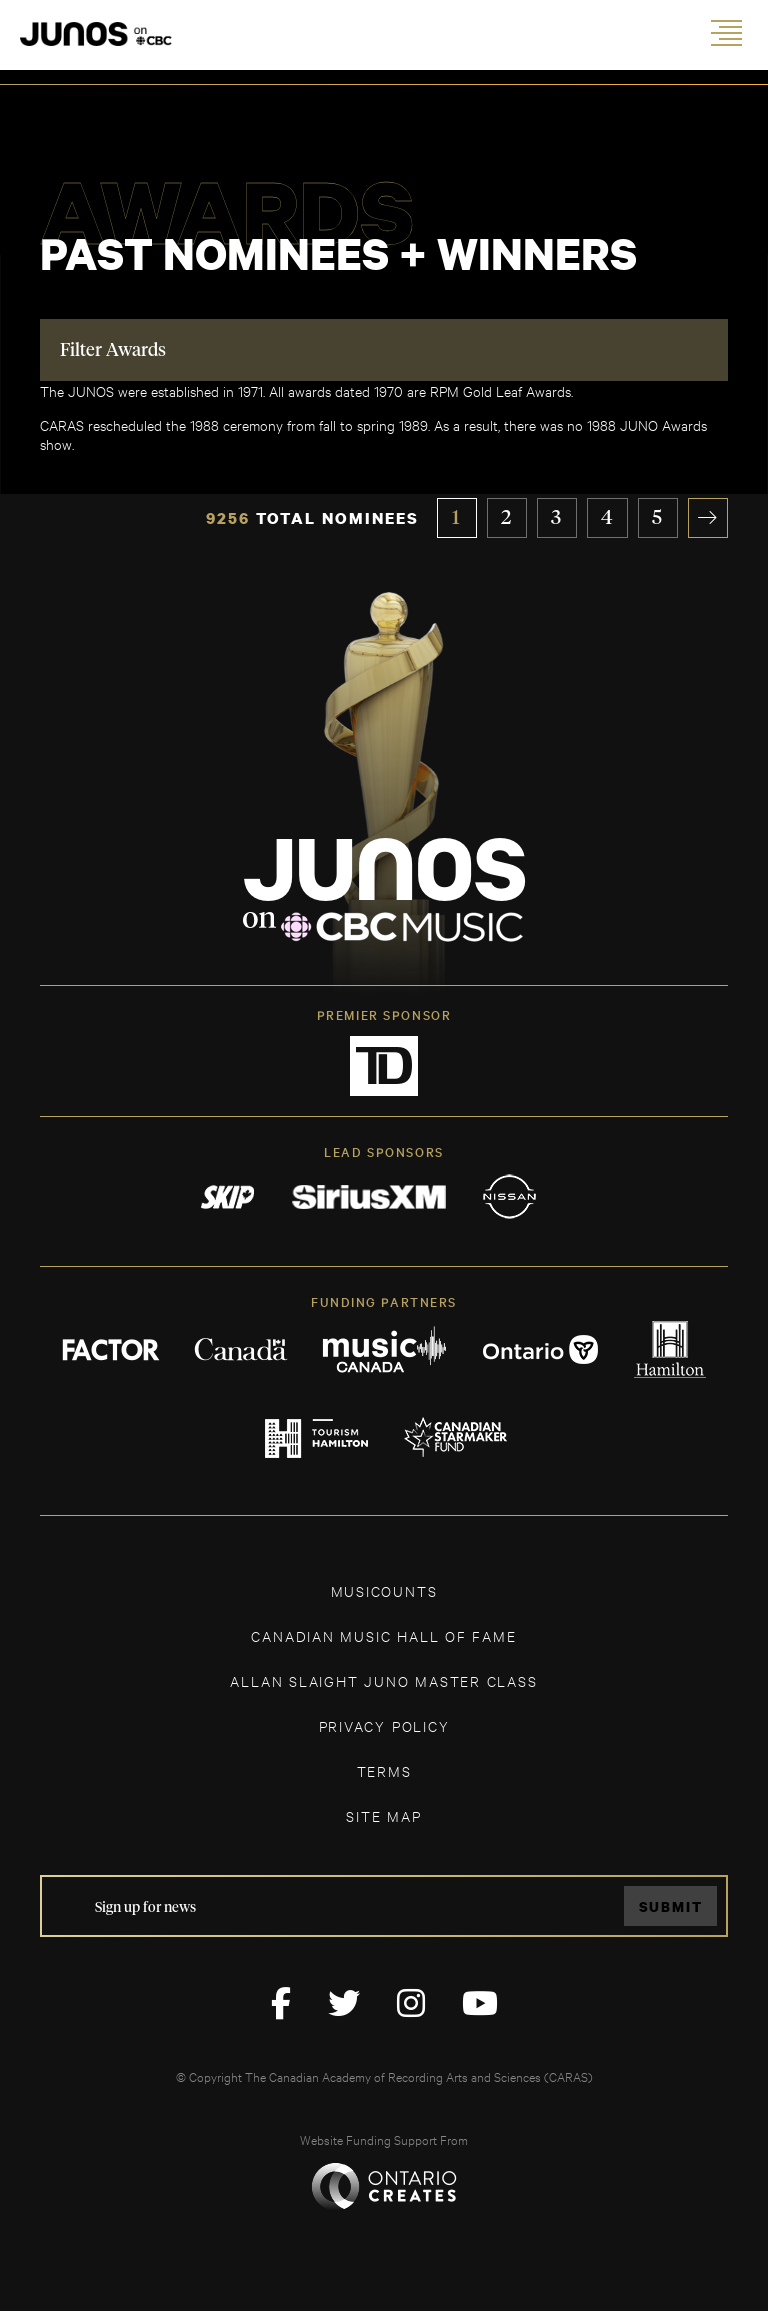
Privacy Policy (384, 1725)
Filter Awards (113, 351)
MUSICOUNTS (384, 1590)
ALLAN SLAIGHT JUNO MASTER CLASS (383, 1680)
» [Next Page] (708, 518)
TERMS (384, 1770)
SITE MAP (383, 1815)
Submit (671, 1906)
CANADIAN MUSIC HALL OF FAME (383, 1635)
